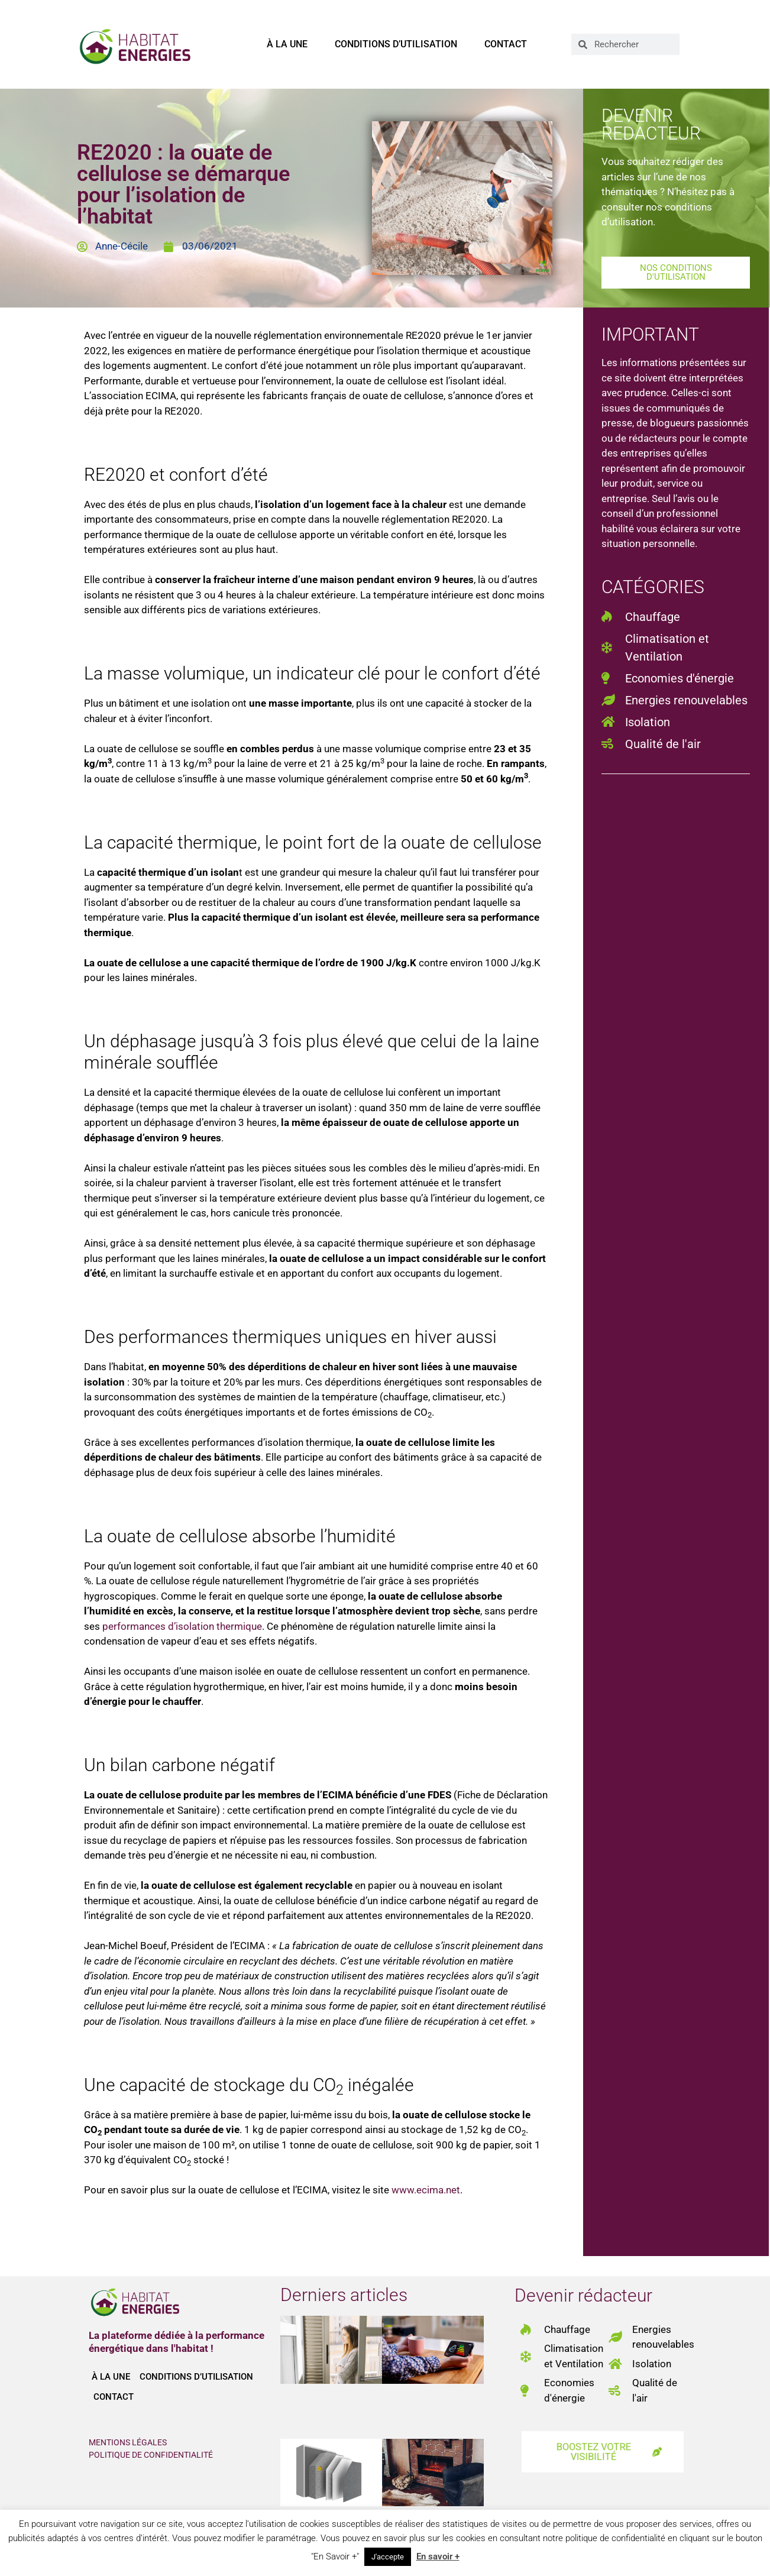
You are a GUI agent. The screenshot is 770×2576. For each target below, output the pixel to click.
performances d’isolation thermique (182, 1626)
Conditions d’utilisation (396, 44)
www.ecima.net (426, 2190)
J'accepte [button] (387, 2556)
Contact (505, 44)
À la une (287, 44)
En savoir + (438, 2556)
